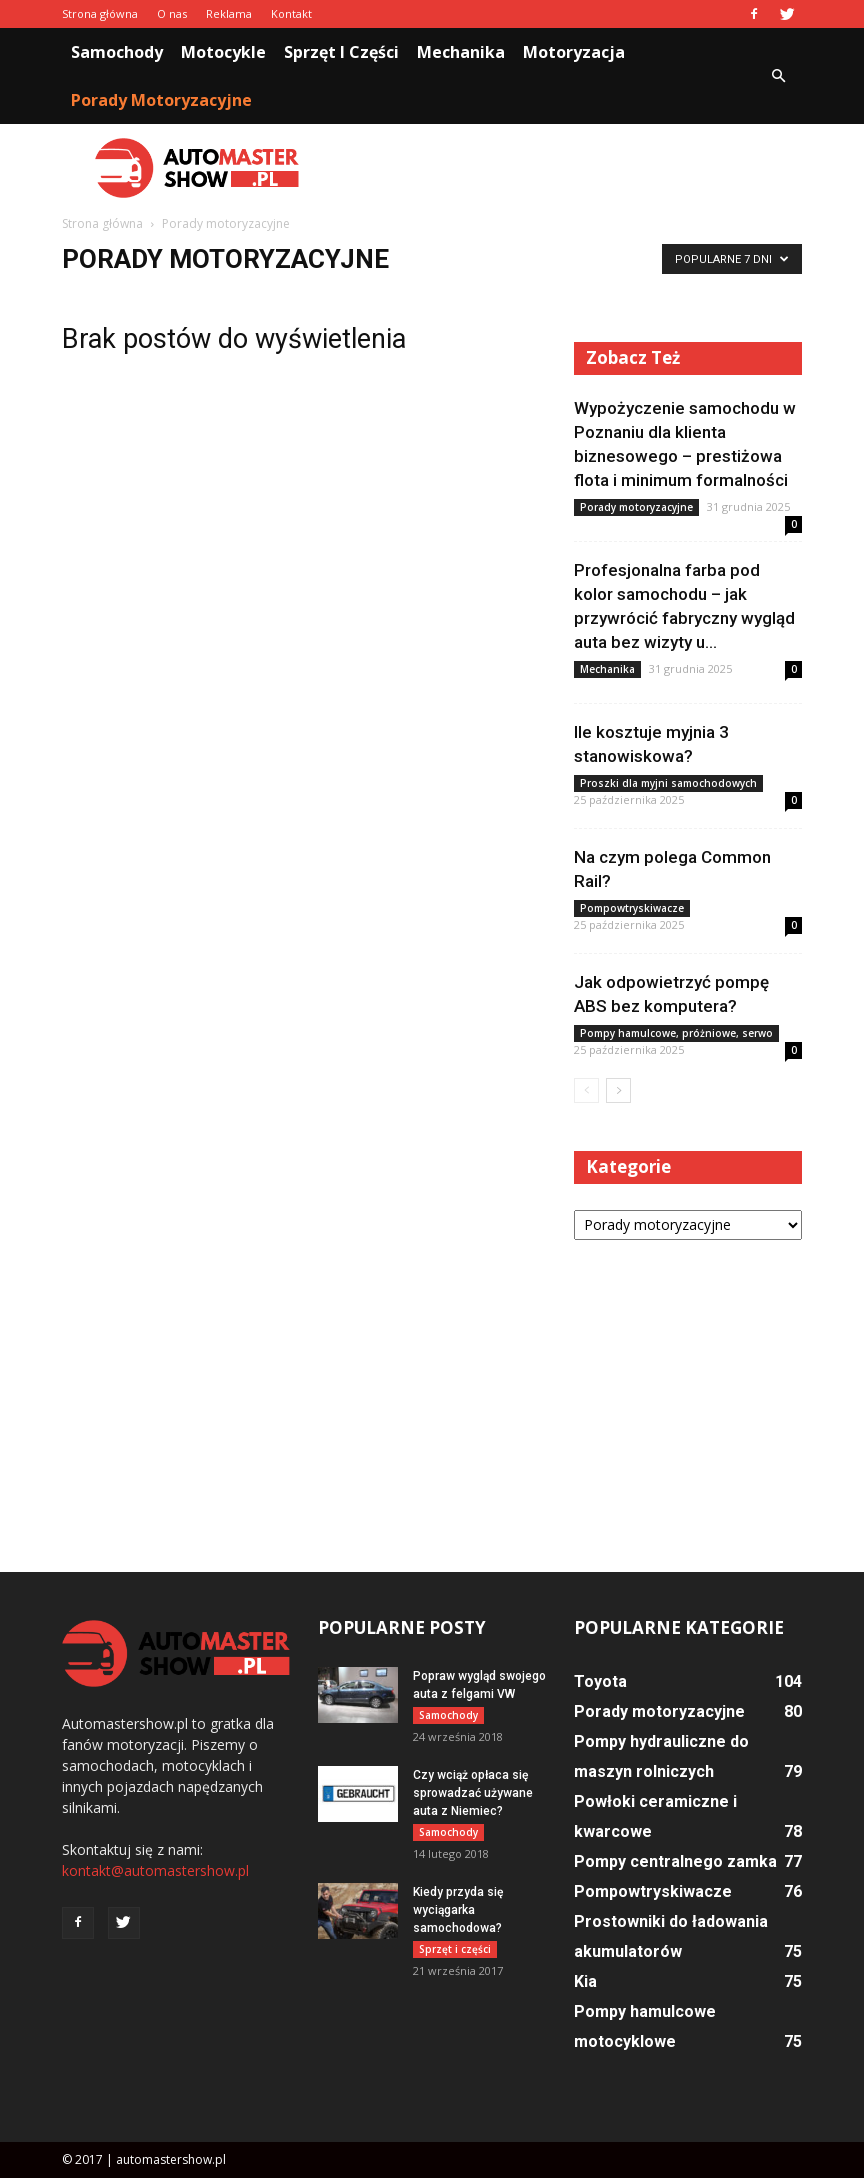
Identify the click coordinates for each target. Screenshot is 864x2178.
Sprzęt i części (341, 52)
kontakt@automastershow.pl (155, 1870)
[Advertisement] (567, 168)
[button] (778, 76)
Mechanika (461, 52)
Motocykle (223, 52)
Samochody (117, 52)
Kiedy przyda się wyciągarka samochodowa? (458, 1910)
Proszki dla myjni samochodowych (668, 783)
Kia (585, 1981)
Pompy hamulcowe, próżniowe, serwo (676, 1033)
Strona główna (100, 13)
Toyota (600, 1681)
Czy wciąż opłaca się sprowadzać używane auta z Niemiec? (473, 1793)
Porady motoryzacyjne (161, 100)
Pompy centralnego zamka (675, 1861)
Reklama (229, 13)
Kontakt (291, 13)
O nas (172, 13)
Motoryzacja (574, 52)
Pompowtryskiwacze (632, 908)
